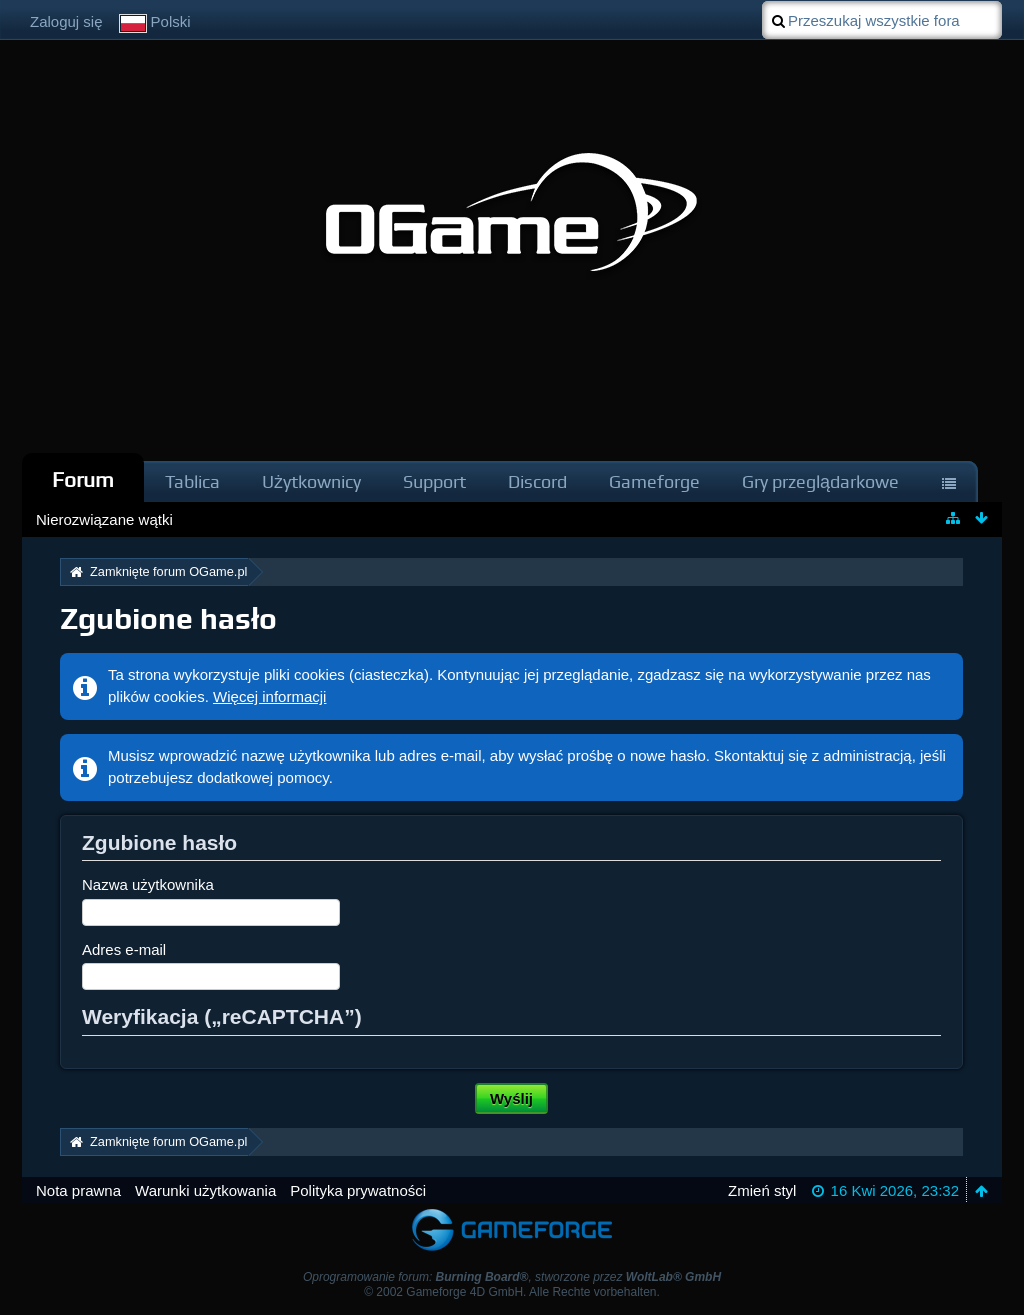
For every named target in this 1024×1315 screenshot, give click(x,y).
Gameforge (654, 481)
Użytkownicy (311, 481)
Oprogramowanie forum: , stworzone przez (512, 1277)
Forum (83, 479)
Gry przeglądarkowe (820, 481)
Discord (537, 481)
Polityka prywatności (358, 1190)
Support (434, 481)
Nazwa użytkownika (148, 884)
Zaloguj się (66, 21)
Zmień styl (762, 1190)
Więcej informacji (269, 696)
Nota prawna (78, 1190)
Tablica (192, 481)
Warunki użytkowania (205, 1190)
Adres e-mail (124, 949)
